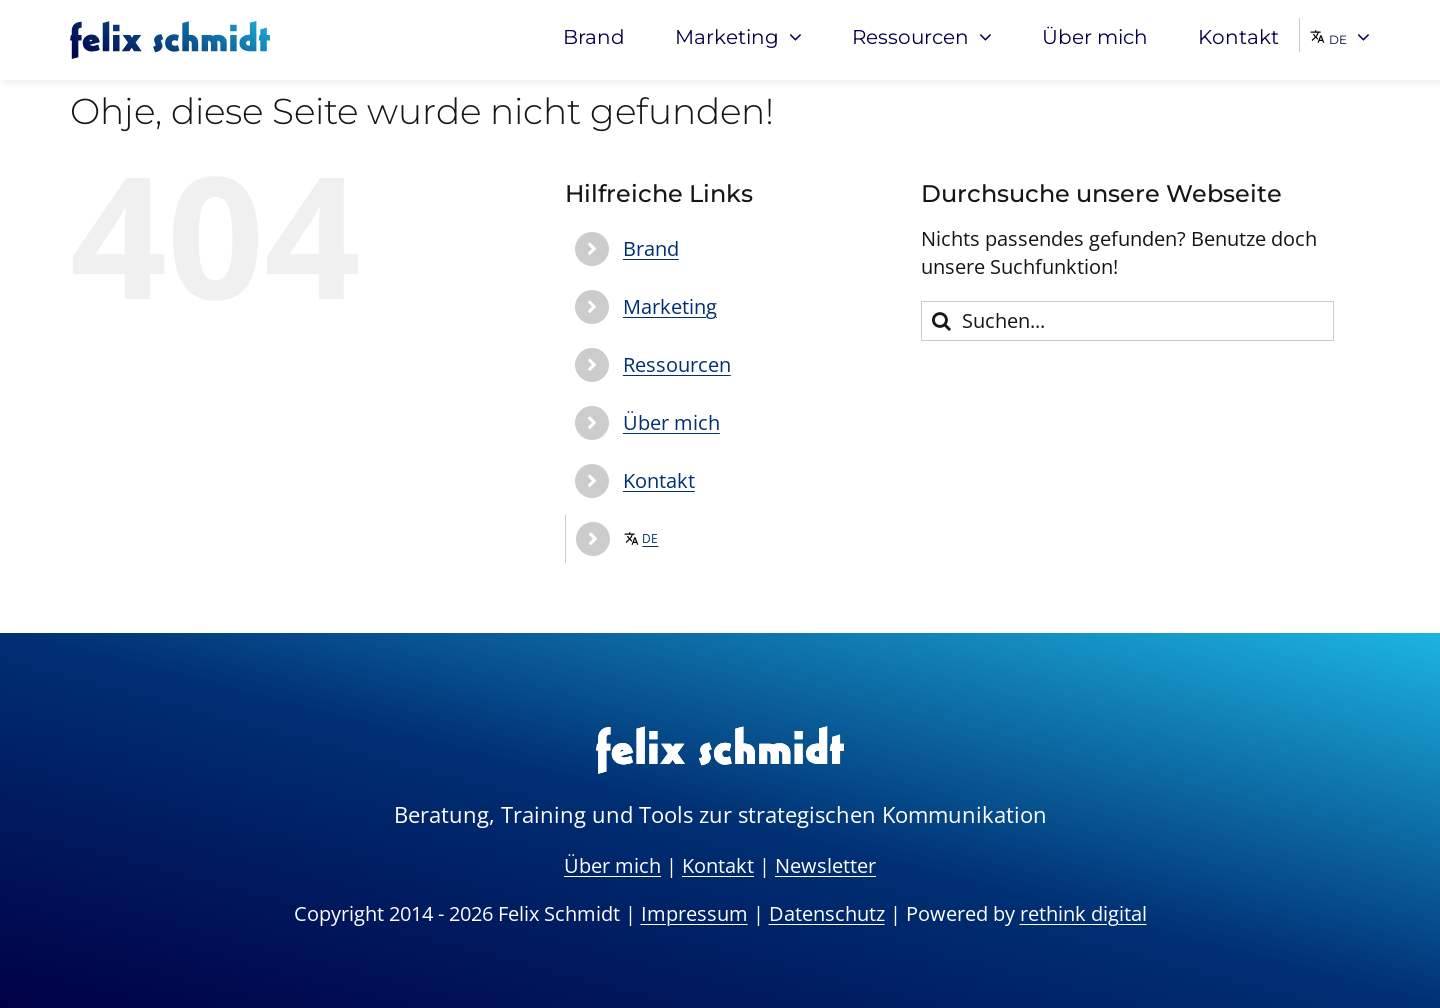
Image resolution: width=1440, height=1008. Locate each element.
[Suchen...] (1127, 321)
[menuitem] (1340, 35)
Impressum (694, 913)
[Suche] (941, 321)
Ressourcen (677, 364)
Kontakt (659, 480)
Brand (651, 248)
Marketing (670, 306)
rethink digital (1083, 913)
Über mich (671, 422)
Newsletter (825, 865)
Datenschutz (827, 913)
